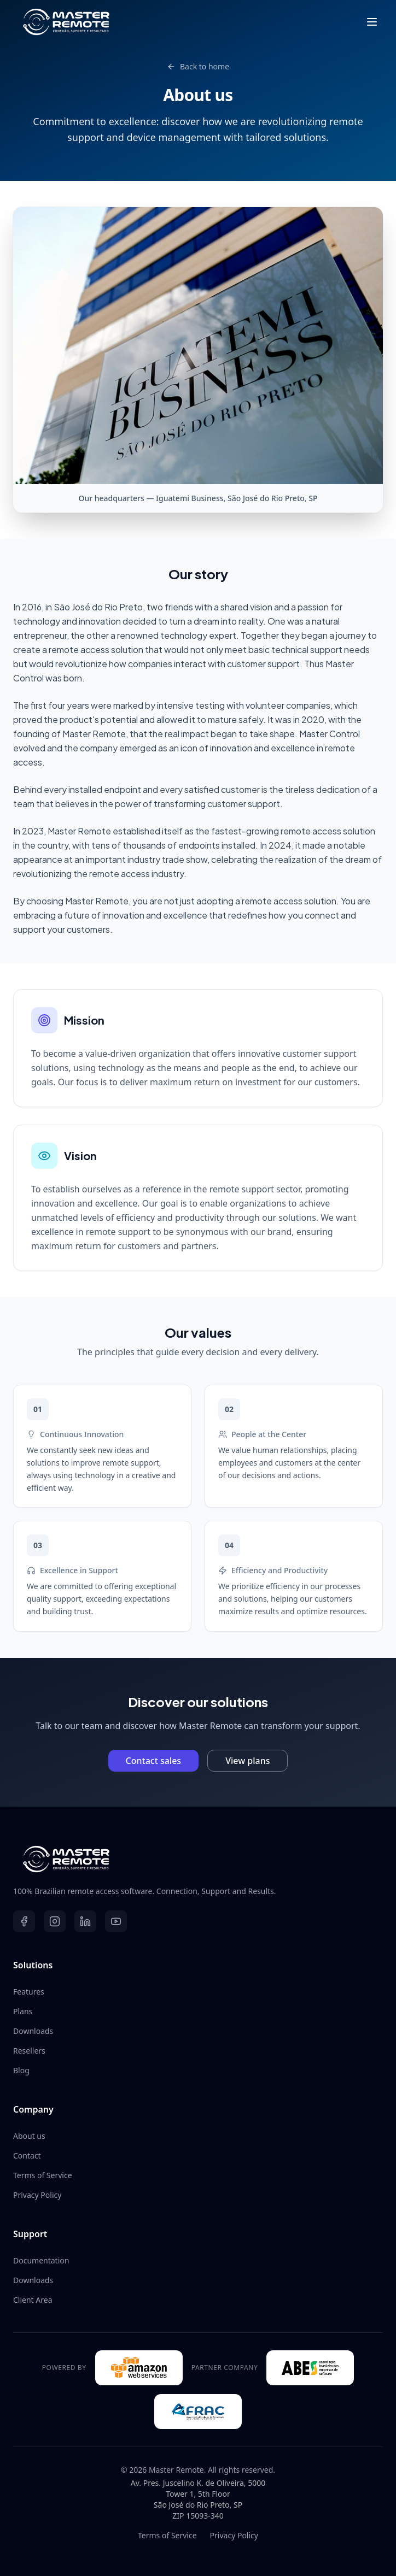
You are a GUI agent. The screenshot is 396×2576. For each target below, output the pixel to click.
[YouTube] (116, 1921)
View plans (247, 1761)
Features (28, 1991)
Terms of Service (42, 2175)
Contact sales (154, 1761)
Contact (27, 2155)
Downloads (33, 2031)
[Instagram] (55, 1921)
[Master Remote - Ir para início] (198, 1859)
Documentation (41, 2260)
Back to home (198, 66)
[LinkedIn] (85, 1921)
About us (29, 2136)
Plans (22, 2011)
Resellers (29, 2050)
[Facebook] (24, 1921)
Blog (21, 2070)
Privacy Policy (37, 2195)
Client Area (33, 2300)
